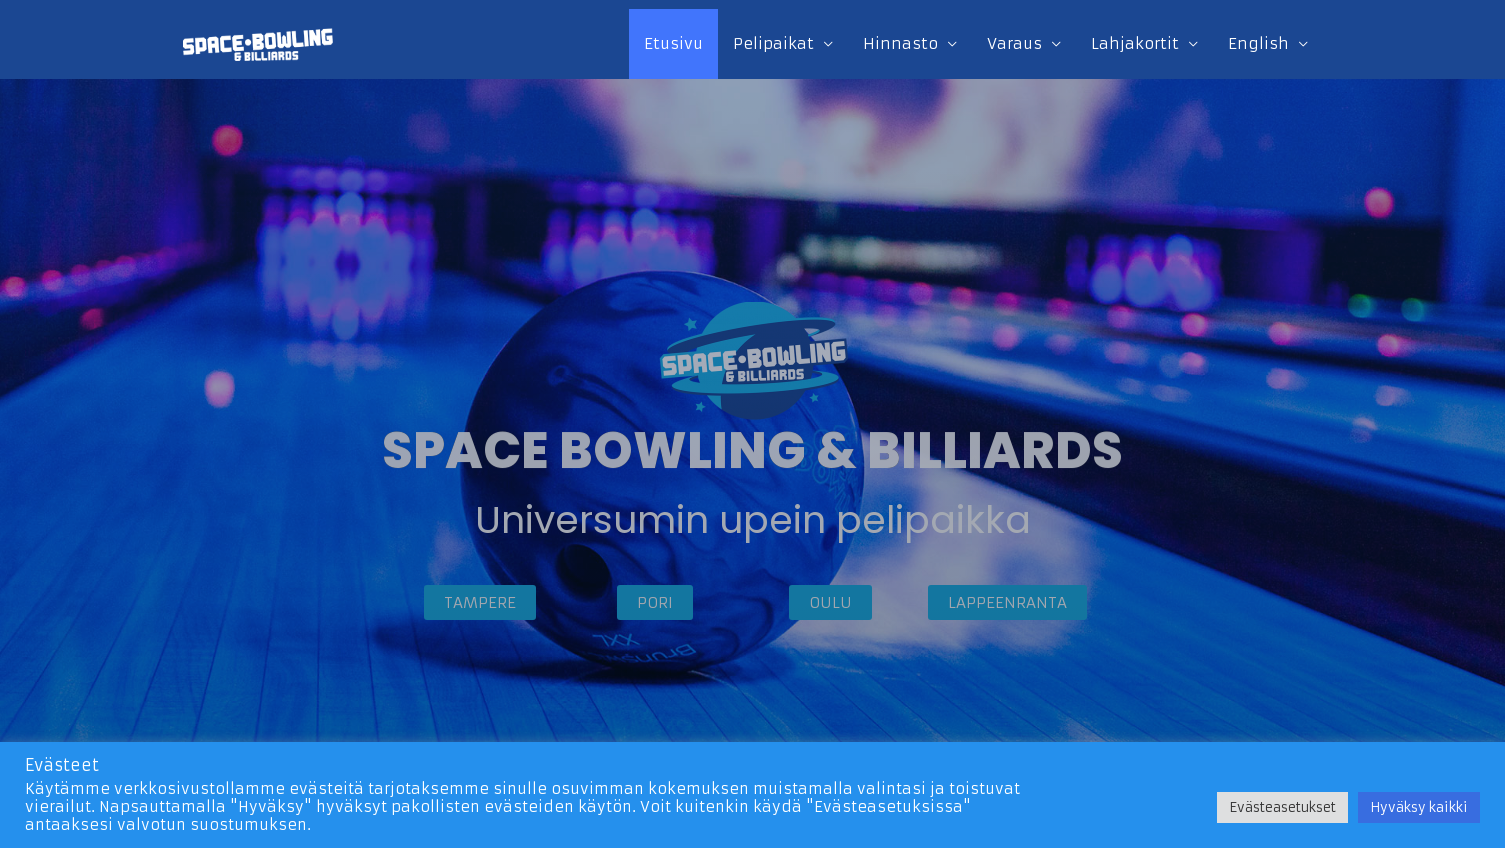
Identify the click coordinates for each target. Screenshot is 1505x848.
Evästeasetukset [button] (1282, 807)
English (1258, 43)
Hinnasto (900, 43)
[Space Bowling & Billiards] (258, 42)
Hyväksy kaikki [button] (1419, 807)
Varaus (1014, 43)
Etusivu (673, 43)
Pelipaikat (773, 43)
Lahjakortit (1135, 43)
